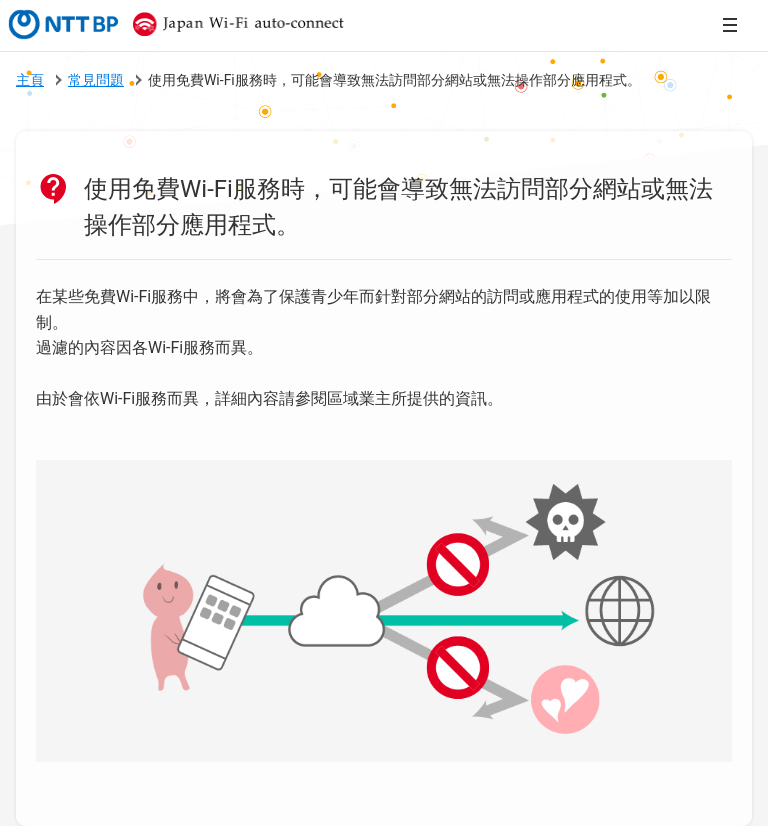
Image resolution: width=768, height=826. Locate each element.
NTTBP (62, 24)
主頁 (30, 80)
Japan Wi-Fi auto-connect (234, 24)
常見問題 (96, 80)
